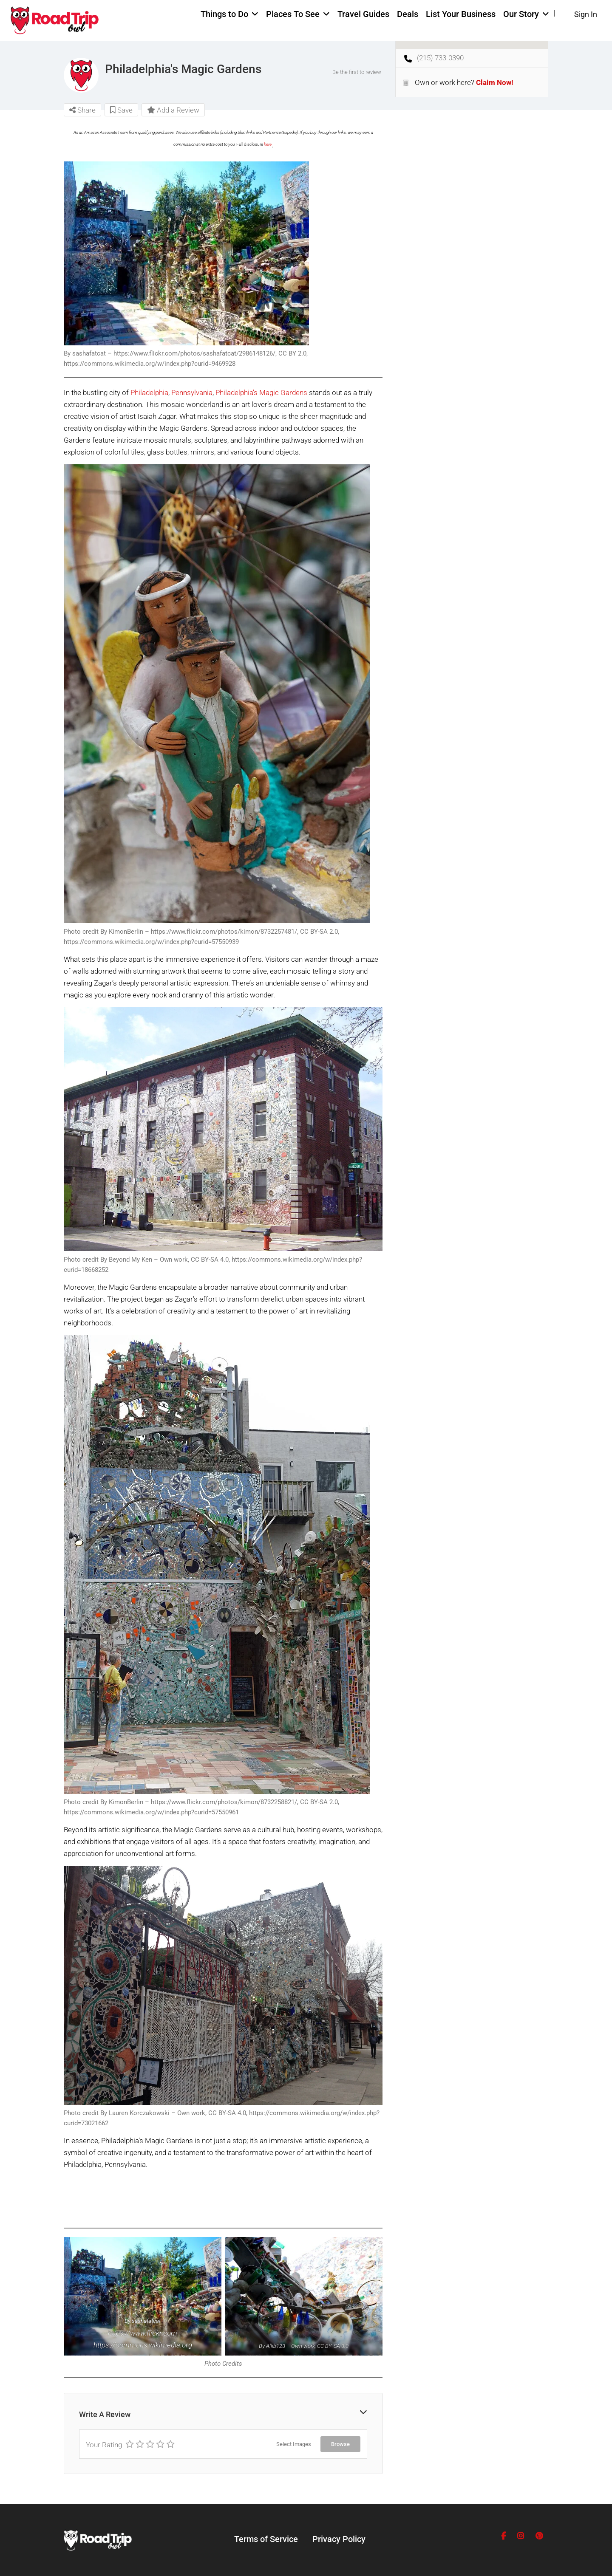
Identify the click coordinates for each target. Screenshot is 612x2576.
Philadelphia (149, 392)
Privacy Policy (339, 2539)
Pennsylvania (191, 392)
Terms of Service (266, 2539)
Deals (407, 14)
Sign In (585, 14)
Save (121, 110)
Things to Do (224, 14)
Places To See (293, 14)
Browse (340, 2444)
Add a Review (173, 110)
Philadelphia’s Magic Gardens (261, 392)
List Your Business (461, 14)
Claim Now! (494, 82)
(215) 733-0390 (440, 58)
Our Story (521, 14)
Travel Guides (363, 14)
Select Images (293, 2444)
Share (82, 110)
